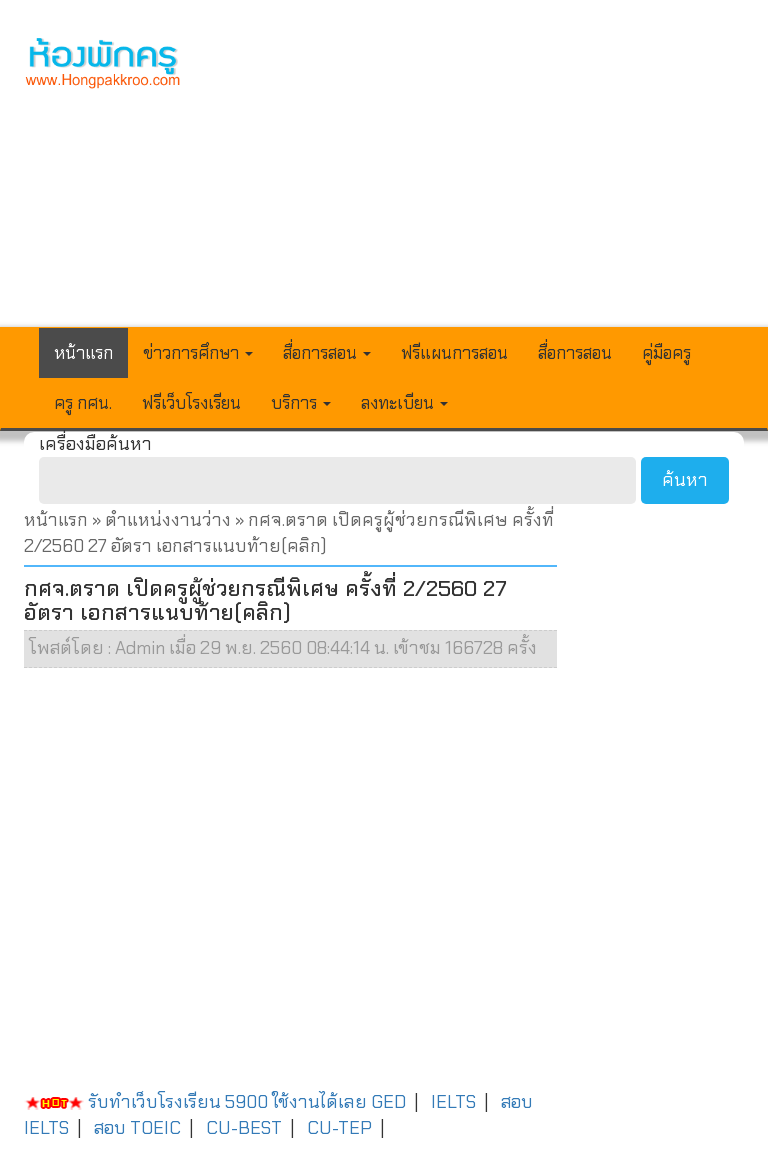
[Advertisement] (478, 176)
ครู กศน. (83, 403)
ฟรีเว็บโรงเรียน (191, 403)
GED (388, 1102)
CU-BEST (244, 1128)
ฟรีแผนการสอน (454, 353)
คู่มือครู (666, 353)
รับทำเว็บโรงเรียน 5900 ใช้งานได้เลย (195, 1102)
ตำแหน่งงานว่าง (168, 520)
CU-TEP (339, 1128)
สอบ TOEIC (137, 1128)
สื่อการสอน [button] (327, 353)
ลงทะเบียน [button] (404, 403)
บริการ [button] (301, 403)
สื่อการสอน (575, 353)
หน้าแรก (83, 353)
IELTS (453, 1102)
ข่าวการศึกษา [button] (198, 353)
